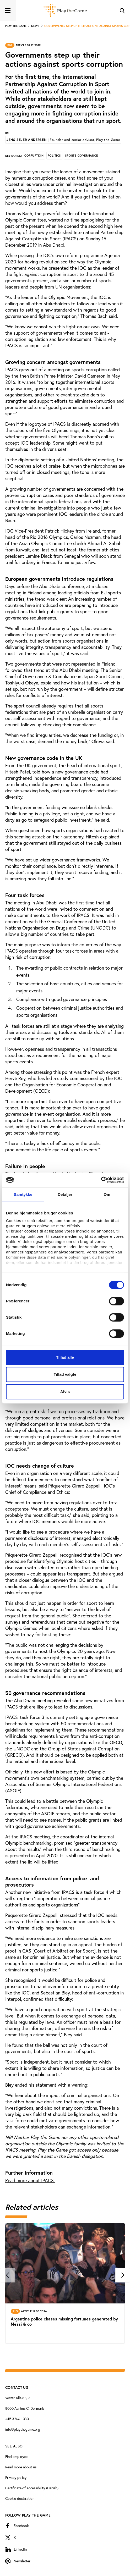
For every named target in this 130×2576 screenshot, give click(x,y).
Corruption (34, 155)
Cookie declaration (19, 2498)
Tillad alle (65, 1357)
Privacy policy (15, 2477)
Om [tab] (107, 1194)
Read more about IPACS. (30, 2180)
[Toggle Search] (122, 10)
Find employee (16, 2456)
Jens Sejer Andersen (63, 139)
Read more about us (20, 2466)
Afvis (65, 1391)
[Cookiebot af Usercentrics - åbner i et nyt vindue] (101, 1179)
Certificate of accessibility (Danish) (31, 2487)
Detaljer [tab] (65, 1194)
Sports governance (81, 155)
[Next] (122, 2275)
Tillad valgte (65, 1374)
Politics (54, 155)
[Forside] (65, 10)
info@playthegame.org (22, 2429)
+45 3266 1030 (17, 2418)
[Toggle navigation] (8, 10)
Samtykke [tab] (23, 1194)
